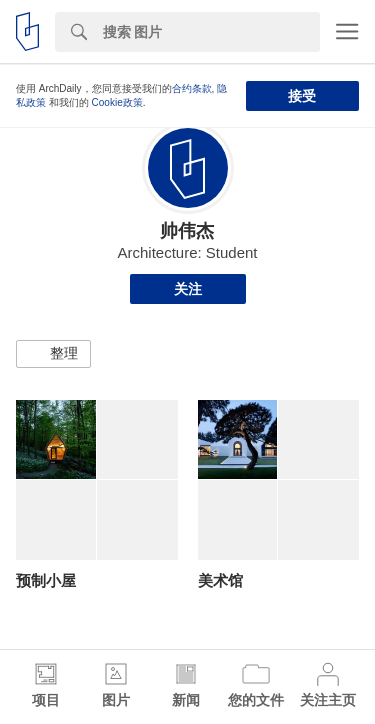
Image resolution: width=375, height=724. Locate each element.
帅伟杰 (187, 231)
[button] (53, 354)
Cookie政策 (117, 102)
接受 (302, 96)
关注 (188, 289)
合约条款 (192, 88)
